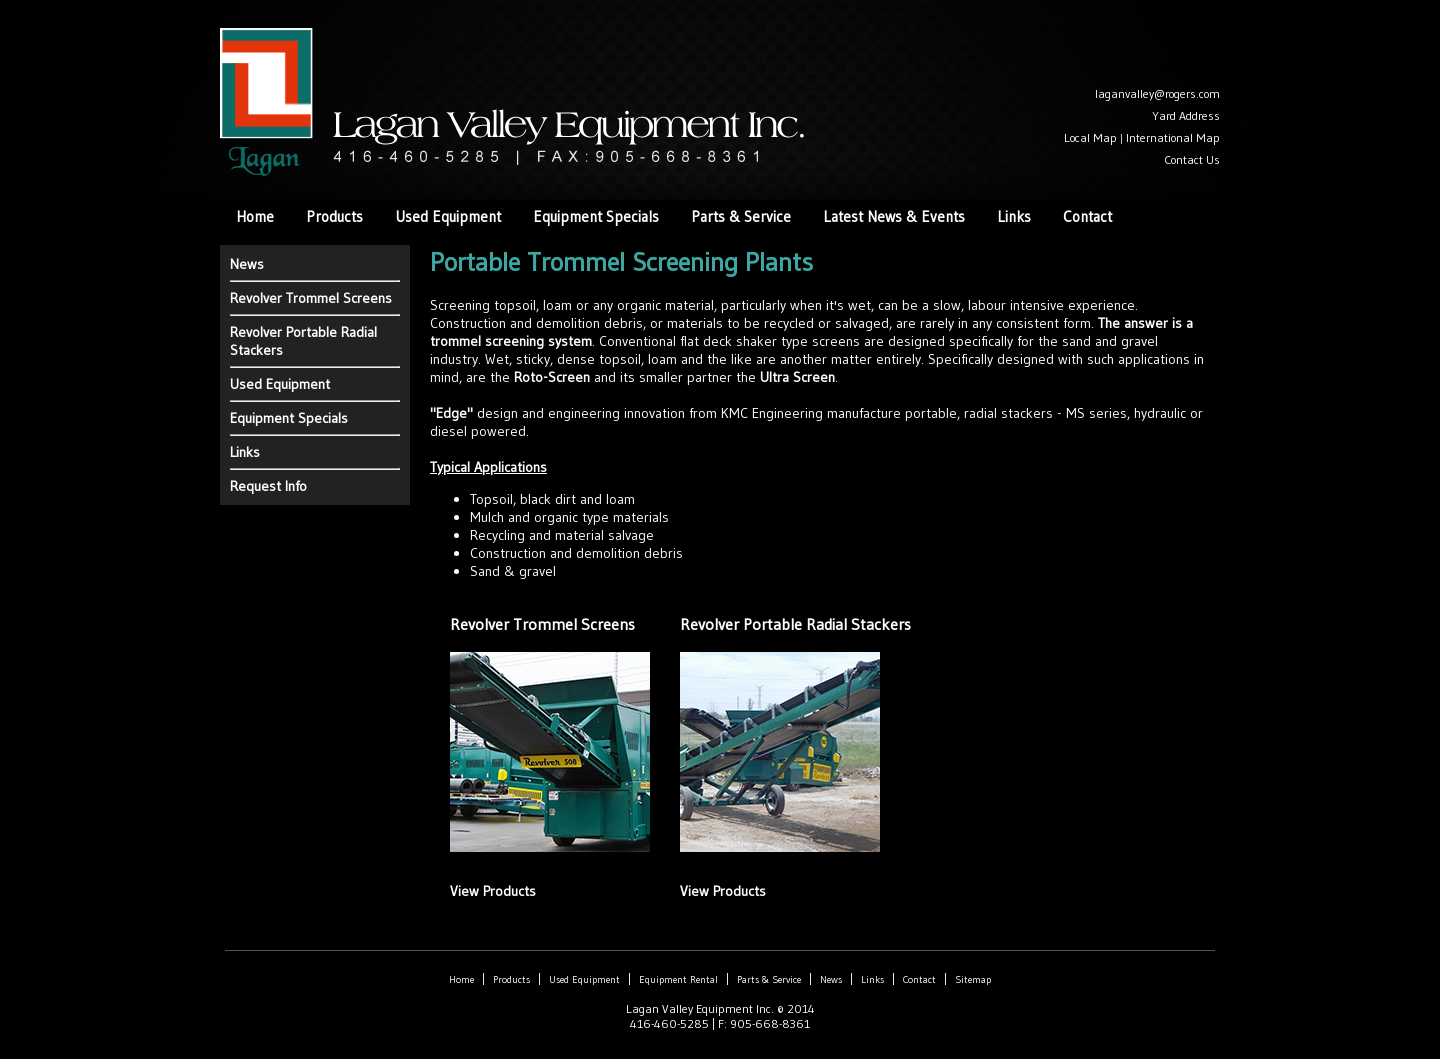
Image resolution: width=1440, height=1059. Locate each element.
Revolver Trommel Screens (311, 298)
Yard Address (1186, 115)
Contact (1087, 216)
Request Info (268, 486)
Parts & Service (741, 216)
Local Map (1090, 137)
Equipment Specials (596, 216)
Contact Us (1192, 159)
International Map (1173, 137)
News (247, 264)
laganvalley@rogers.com (1157, 93)
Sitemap (973, 979)
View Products (493, 891)
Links (1014, 216)
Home (255, 216)
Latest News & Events (894, 216)
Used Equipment (448, 216)
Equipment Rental (678, 979)
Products (334, 216)
